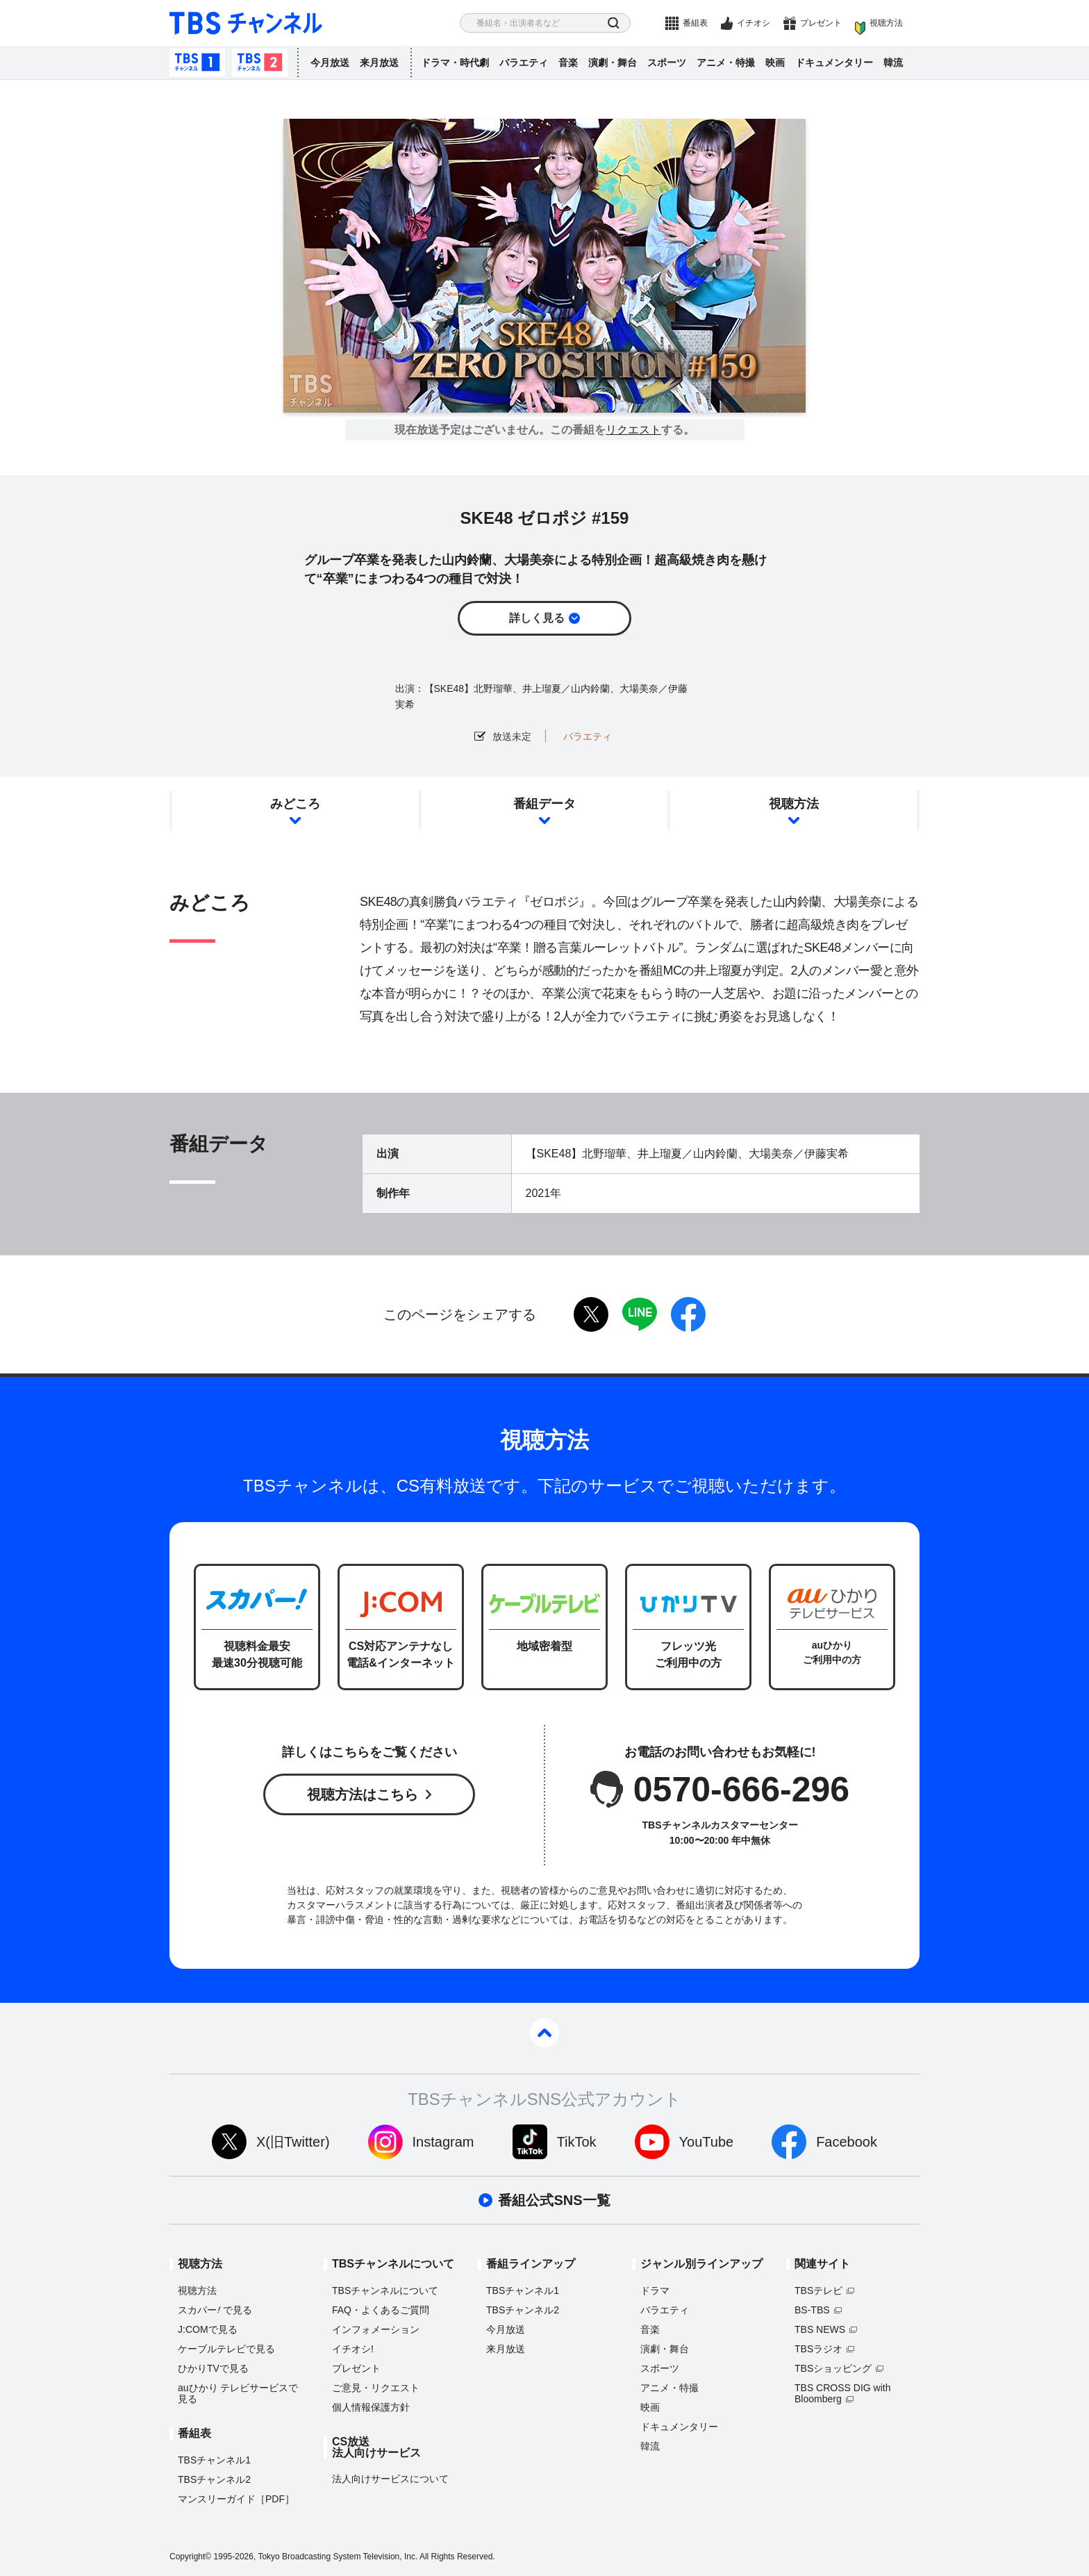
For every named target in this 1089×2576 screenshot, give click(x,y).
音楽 (568, 62)
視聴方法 (886, 23)
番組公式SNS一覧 (554, 2200)
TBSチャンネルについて (385, 2290)
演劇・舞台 (612, 62)
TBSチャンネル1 (197, 62)
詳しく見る (537, 618)
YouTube (706, 2141)
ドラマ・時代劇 (455, 62)
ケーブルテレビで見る (226, 2348)
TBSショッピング (833, 2368)
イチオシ (753, 23)
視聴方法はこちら (362, 1794)
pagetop (544, 2032)
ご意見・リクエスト (375, 2387)
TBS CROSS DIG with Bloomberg (842, 2393)
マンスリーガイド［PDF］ (236, 2498)
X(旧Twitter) (293, 2141)
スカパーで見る (215, 2309)
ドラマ (655, 2290)
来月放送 (379, 62)
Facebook (846, 2141)
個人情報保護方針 (371, 2407)
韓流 (893, 62)
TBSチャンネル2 (260, 62)
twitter (591, 1314)
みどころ (295, 804)
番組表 (695, 23)
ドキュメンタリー (834, 62)
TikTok (577, 2141)
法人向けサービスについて (390, 2478)
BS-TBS (812, 2309)
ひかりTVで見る (213, 2368)
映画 (775, 62)
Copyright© (190, 2556)
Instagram (443, 2141)
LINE (639, 1314)
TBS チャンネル (245, 23)
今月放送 (329, 62)
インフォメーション (375, 2329)
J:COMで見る (208, 2329)
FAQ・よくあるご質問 (380, 2309)
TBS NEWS (820, 2329)
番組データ (544, 804)
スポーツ (666, 62)
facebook (688, 1314)
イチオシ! (353, 2348)
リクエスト (633, 430)
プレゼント (821, 23)
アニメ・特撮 (726, 62)
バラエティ (523, 62)
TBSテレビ (818, 2290)
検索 (614, 23)
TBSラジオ (818, 2348)
